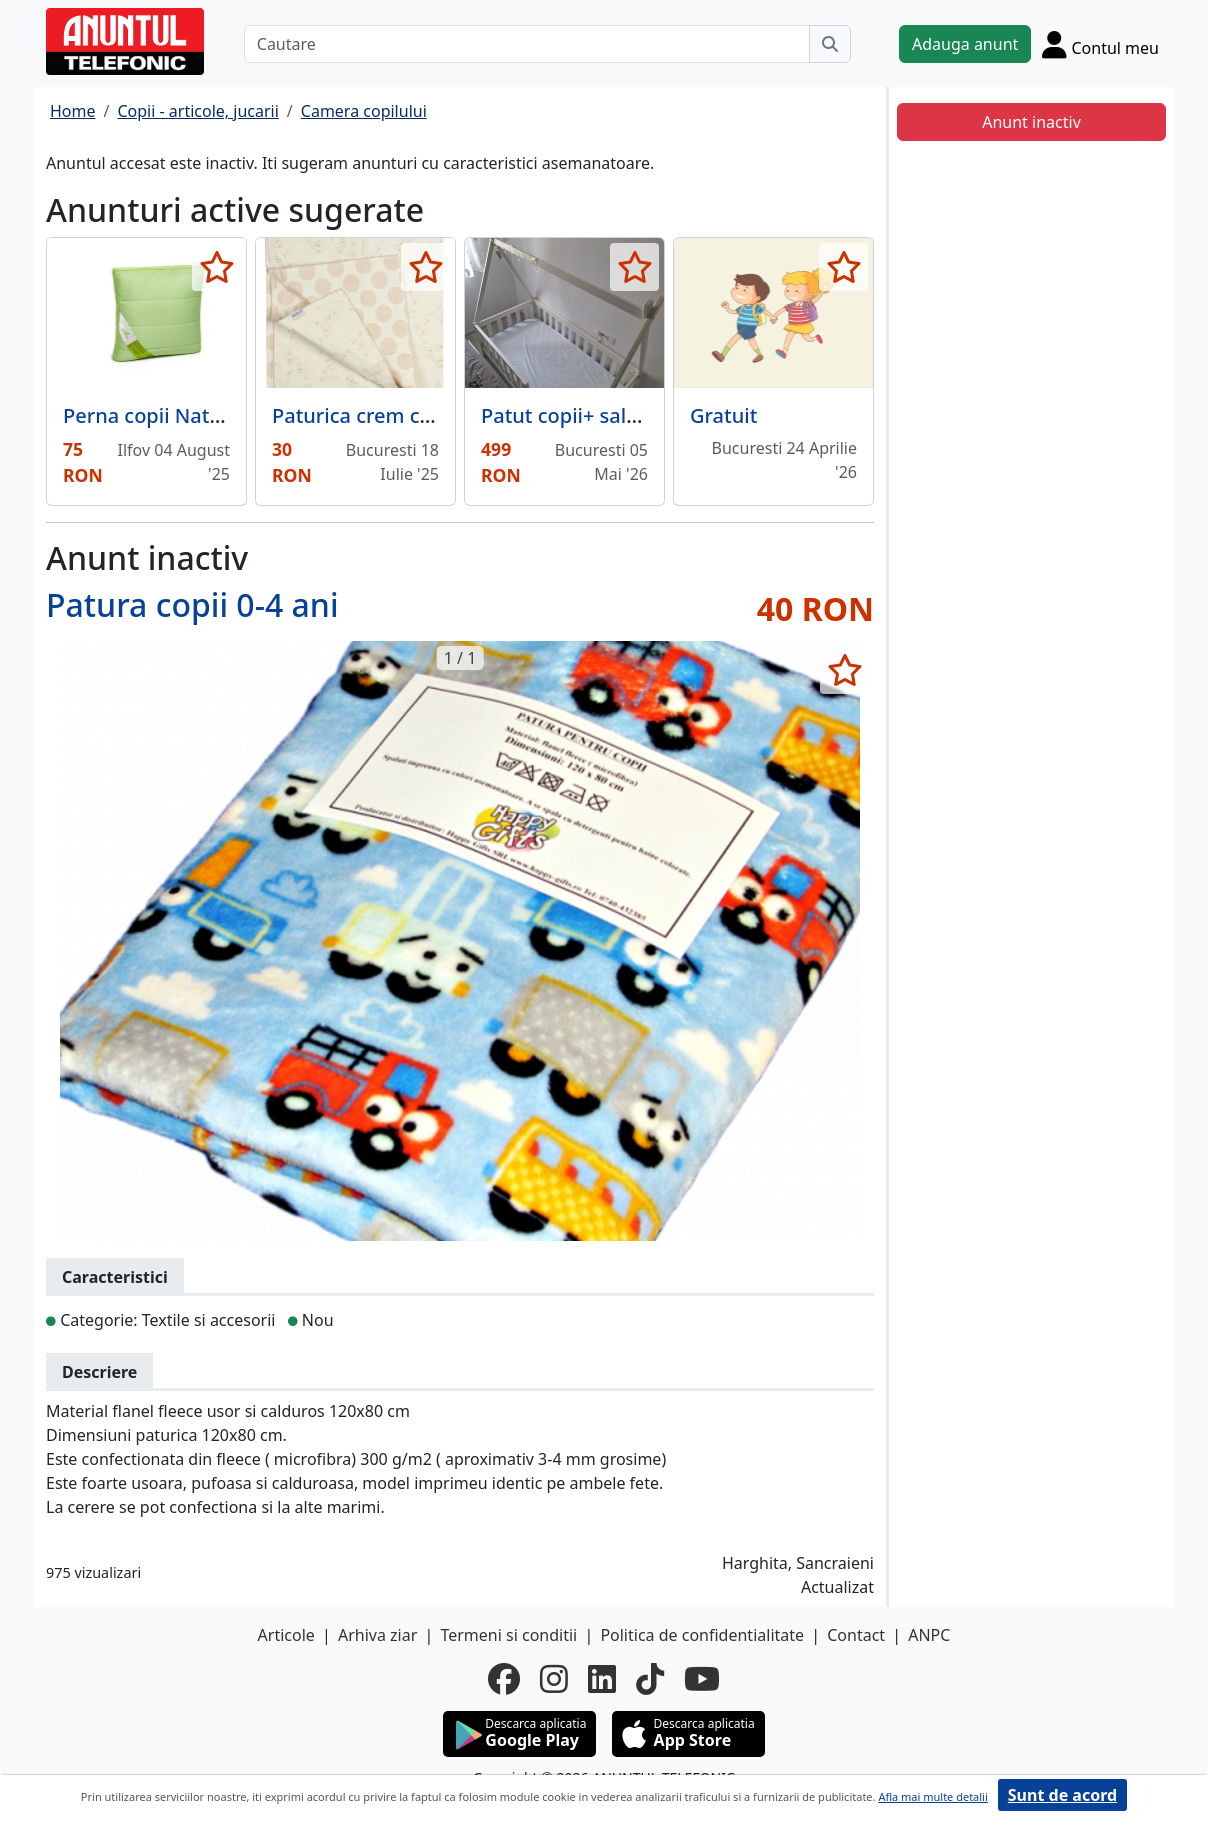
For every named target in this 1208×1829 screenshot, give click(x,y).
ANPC (929, 1635)
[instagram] (554, 1679)
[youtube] (702, 1679)
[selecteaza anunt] (216, 267)
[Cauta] (830, 44)
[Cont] (1100, 44)
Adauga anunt (965, 44)
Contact (856, 1635)
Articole (286, 1635)
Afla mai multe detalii (932, 1796)
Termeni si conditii (508, 1635)
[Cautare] (527, 44)
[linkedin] (602, 1679)
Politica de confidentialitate (702, 1635)
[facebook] (504, 1679)
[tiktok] (650, 1679)
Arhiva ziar (377, 1635)
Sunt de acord (1062, 1795)
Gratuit (723, 415)
